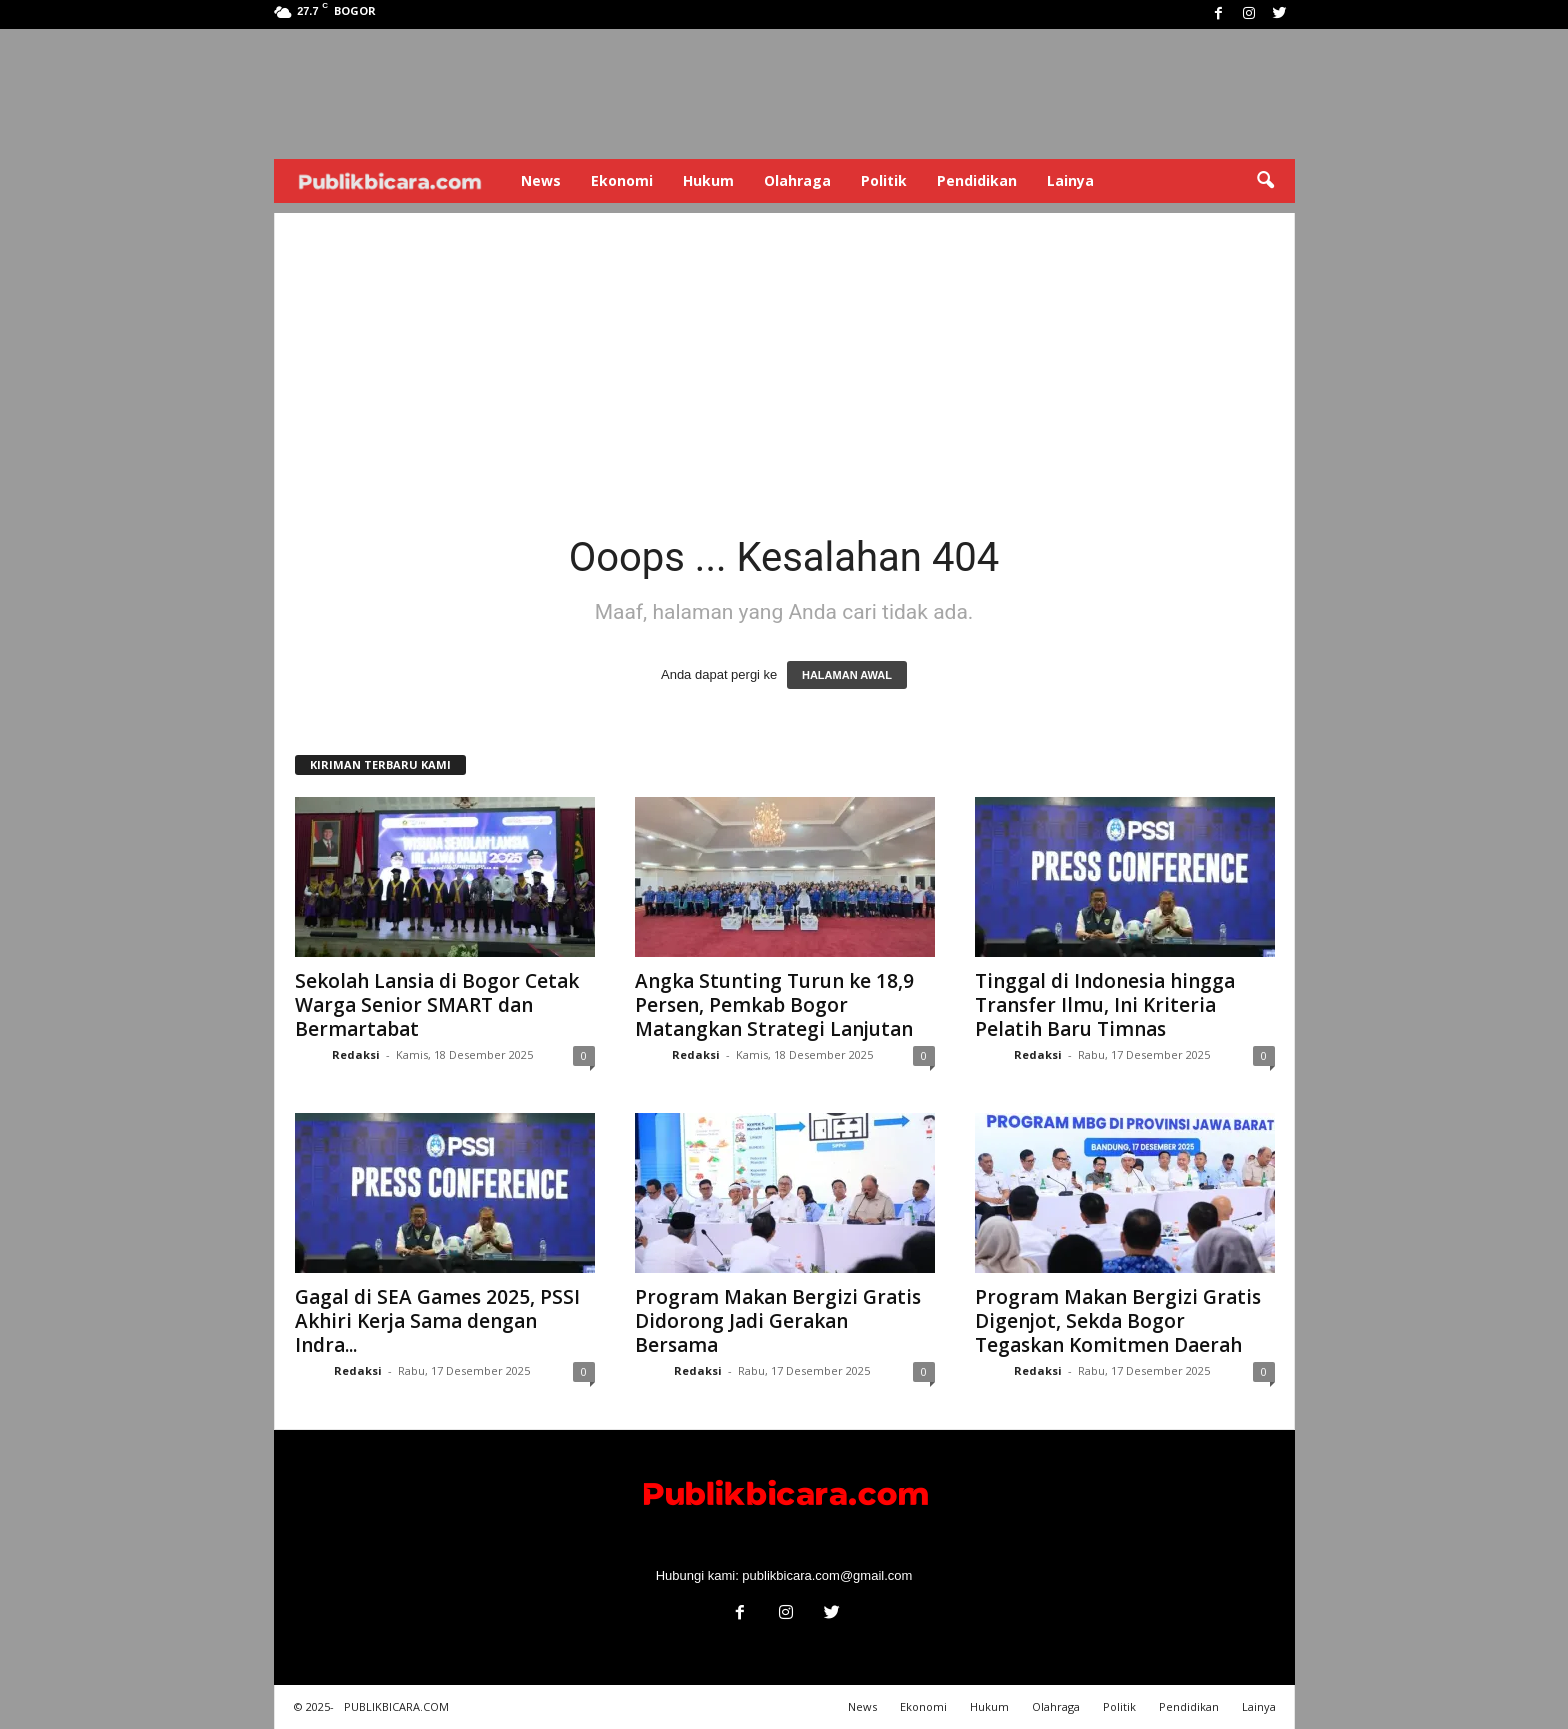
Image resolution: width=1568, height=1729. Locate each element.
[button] (1265, 181)
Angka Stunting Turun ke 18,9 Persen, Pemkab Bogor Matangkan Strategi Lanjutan (774, 1005)
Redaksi (356, 1054)
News (541, 180)
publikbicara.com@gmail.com (827, 1575)
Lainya (1070, 180)
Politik (884, 180)
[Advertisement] (784, 353)
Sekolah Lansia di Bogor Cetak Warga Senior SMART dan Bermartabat (437, 1005)
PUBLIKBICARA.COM (396, 1706)
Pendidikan (977, 180)
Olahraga (797, 180)
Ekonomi (622, 180)
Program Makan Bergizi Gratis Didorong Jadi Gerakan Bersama (778, 1321)
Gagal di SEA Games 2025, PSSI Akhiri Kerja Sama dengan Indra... (437, 1321)
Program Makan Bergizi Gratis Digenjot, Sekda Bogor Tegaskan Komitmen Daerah (1118, 1321)
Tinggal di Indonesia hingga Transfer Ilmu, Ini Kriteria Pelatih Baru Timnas (1105, 1005)
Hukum (708, 180)
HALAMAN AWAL (847, 675)
